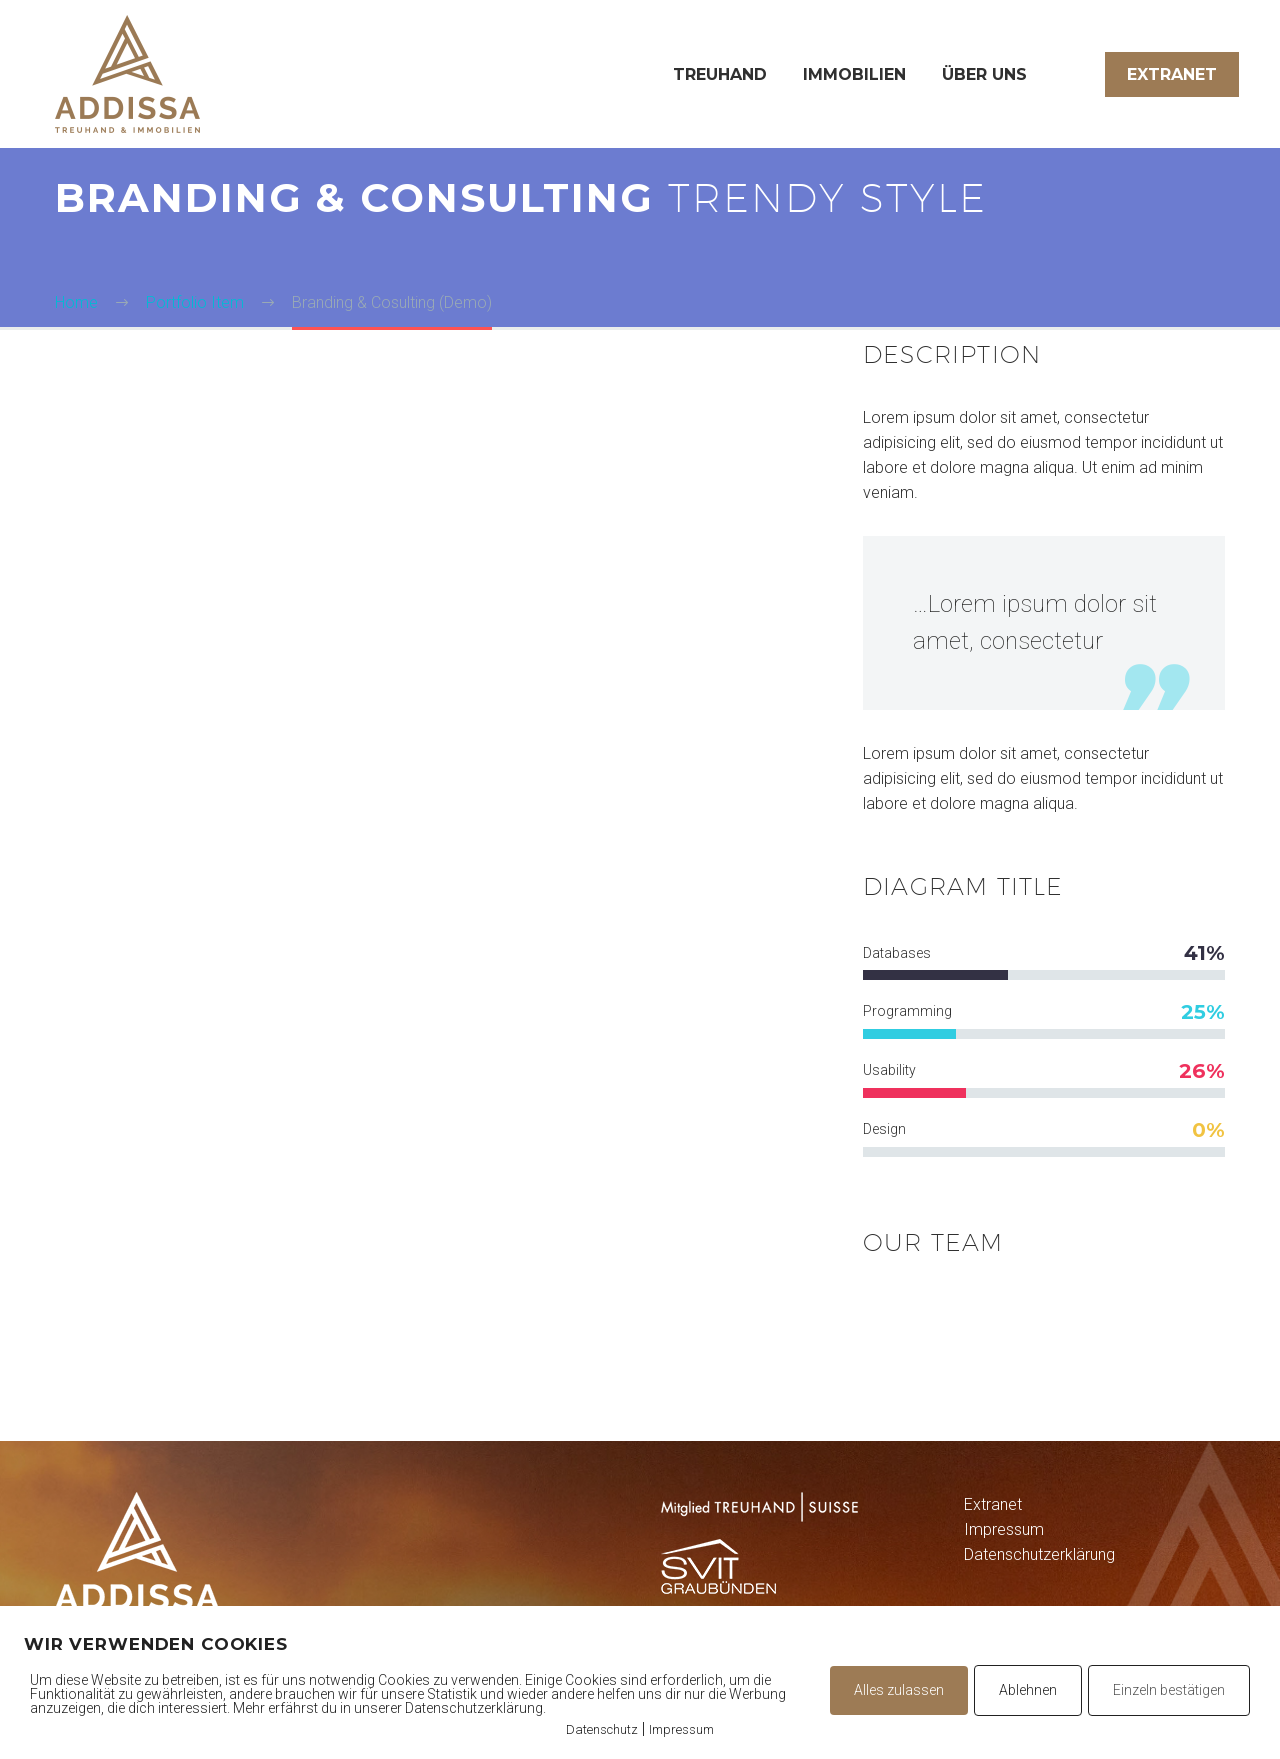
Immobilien (854, 74)
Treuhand (720, 74)
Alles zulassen (899, 1690)
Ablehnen (1028, 1690)
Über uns (984, 74)
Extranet (1172, 74)
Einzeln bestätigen (1169, 1690)
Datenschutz (602, 1729)
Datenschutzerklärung (1039, 1554)
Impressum (1004, 1529)
